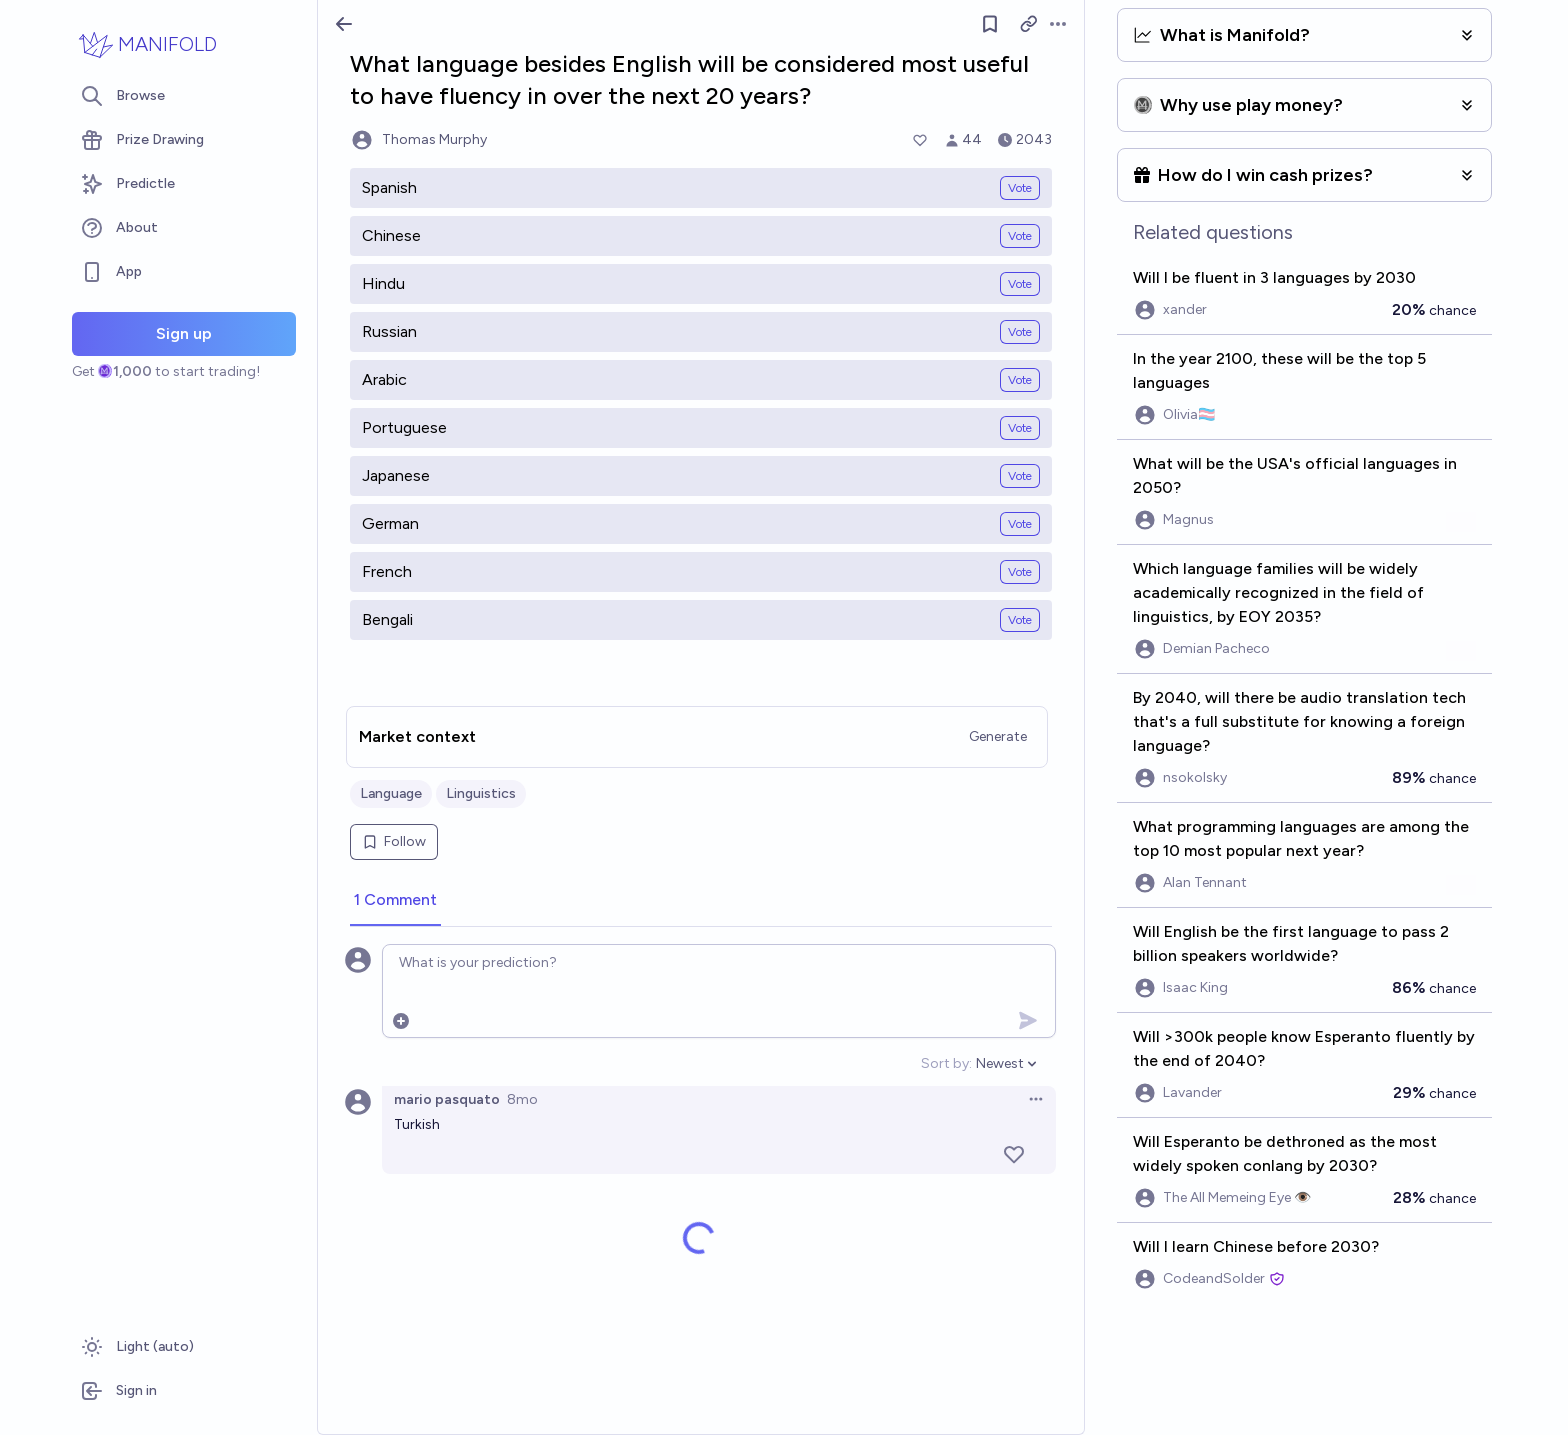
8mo (522, 1099)
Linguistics (481, 793)
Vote (1020, 188)
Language (391, 793)
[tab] (395, 901)
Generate (998, 736)
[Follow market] (990, 24)
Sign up (184, 333)
